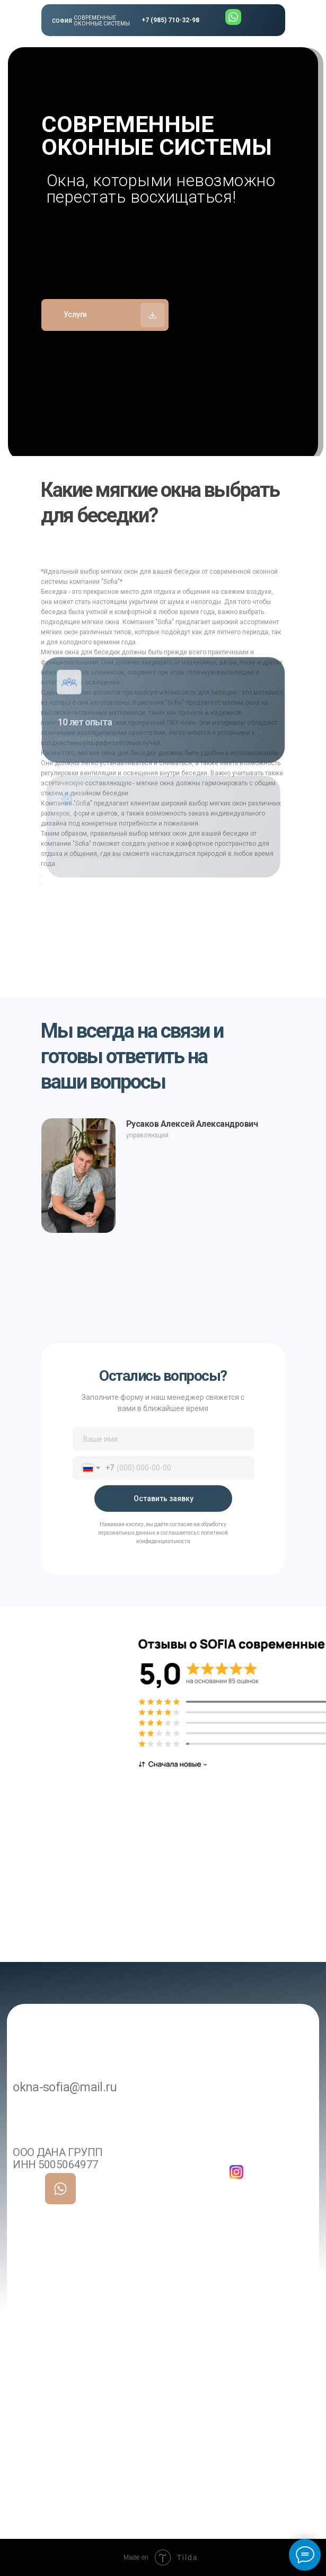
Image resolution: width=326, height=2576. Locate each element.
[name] (163, 1439)
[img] (60, 2188)
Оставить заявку (163, 1498)
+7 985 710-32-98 (119, 2143)
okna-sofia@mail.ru (65, 2087)
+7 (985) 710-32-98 (170, 20)
